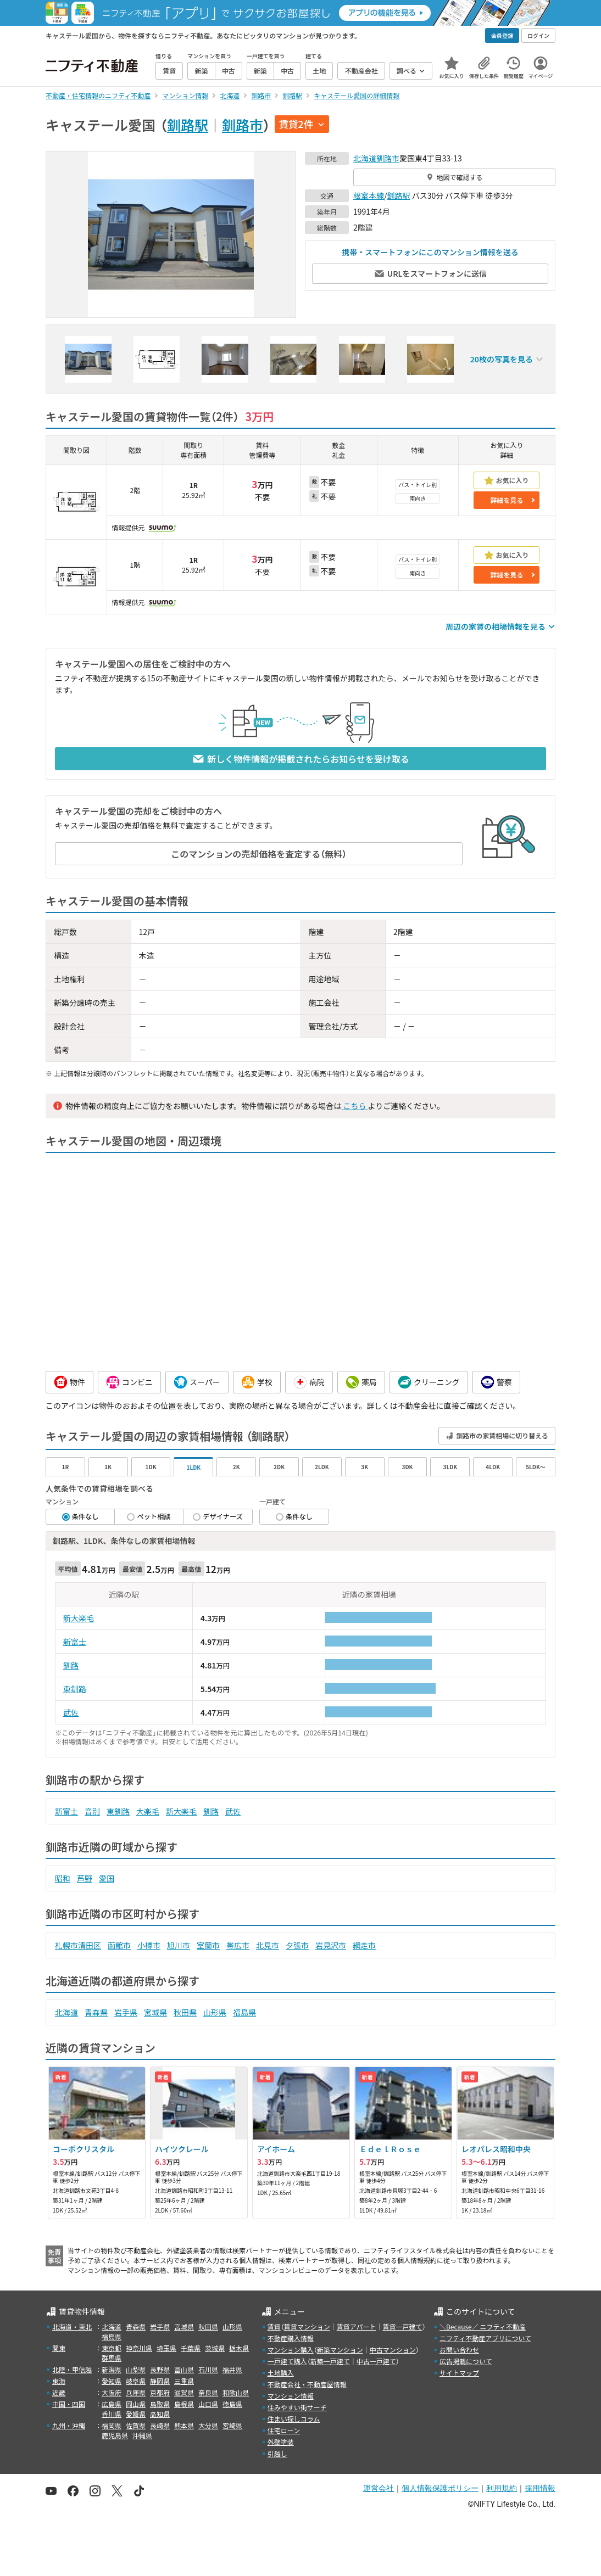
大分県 (208, 2425)
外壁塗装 (281, 2441)
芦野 (84, 1878)
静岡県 (160, 2380)
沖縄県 (142, 2435)
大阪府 (111, 2392)
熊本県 (184, 2425)
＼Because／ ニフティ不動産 (482, 2326)
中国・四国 (68, 2404)
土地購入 (281, 2372)
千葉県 (191, 2348)
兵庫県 (136, 2392)
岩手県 (125, 2012)
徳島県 (232, 2404)
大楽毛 (147, 1811)
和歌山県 (235, 2392)
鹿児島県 (115, 2435)
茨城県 (215, 2348)
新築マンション (340, 2349)
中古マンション (393, 2349)
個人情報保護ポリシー (440, 2488)
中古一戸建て (376, 2361)
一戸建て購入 (287, 2361)
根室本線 (368, 195)
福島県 (244, 2012)
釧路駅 (187, 125)
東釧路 (74, 1688)
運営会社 (378, 2488)
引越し (277, 2453)
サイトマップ (459, 2372)
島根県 (184, 2404)
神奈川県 (139, 2348)
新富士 (74, 1641)
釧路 (71, 1665)
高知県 (160, 2413)
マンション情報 (291, 2395)
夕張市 (297, 1945)
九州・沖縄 (68, 2425)
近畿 (58, 2392)
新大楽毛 (78, 1617)
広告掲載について (465, 2361)
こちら (354, 1105)
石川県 (208, 2369)
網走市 (364, 1945)
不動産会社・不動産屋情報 (307, 2384)
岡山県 (136, 2404)
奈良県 (208, 2392)
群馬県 (111, 2357)
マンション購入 (291, 2349)
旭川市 (178, 1945)
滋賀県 (184, 2392)
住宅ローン (284, 2430)
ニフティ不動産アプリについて (485, 2338)
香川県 (111, 2413)
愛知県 (111, 2380)
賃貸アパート (356, 2326)
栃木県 (239, 2348)
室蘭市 (208, 1945)
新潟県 (111, 2369)
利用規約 (501, 2488)
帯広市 (237, 1945)
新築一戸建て (330, 2361)
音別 (92, 1811)
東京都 (111, 2348)
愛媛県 (136, 2413)
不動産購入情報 (291, 2338)
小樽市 (148, 1945)
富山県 (184, 2369)
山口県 (208, 2404)
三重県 (184, 2380)
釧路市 (242, 125)
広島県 (111, 2404)
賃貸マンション (307, 2326)
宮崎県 (232, 2425)
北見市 (267, 1945)
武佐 (71, 1712)
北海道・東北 (72, 2326)
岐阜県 (136, 2380)
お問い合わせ (459, 2349)
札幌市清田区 (78, 1945)
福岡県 (111, 2425)
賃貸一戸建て (402, 2326)
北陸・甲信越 (72, 2369)
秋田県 (185, 2012)
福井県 (232, 2369)
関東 (58, 2348)
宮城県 (155, 2012)
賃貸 (274, 2326)
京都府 (160, 2392)
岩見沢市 (330, 1945)
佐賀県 (136, 2425)
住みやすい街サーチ (297, 2407)
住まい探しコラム (294, 2418)
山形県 (214, 2012)
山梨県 (136, 2369)
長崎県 (160, 2425)
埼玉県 (166, 2348)
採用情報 (540, 2488)
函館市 (119, 1945)
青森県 (96, 2012)
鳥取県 (160, 2404)
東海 (58, 2380)
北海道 (364, 158)
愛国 (106, 1878)
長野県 (160, 2369)
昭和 (62, 1878)
